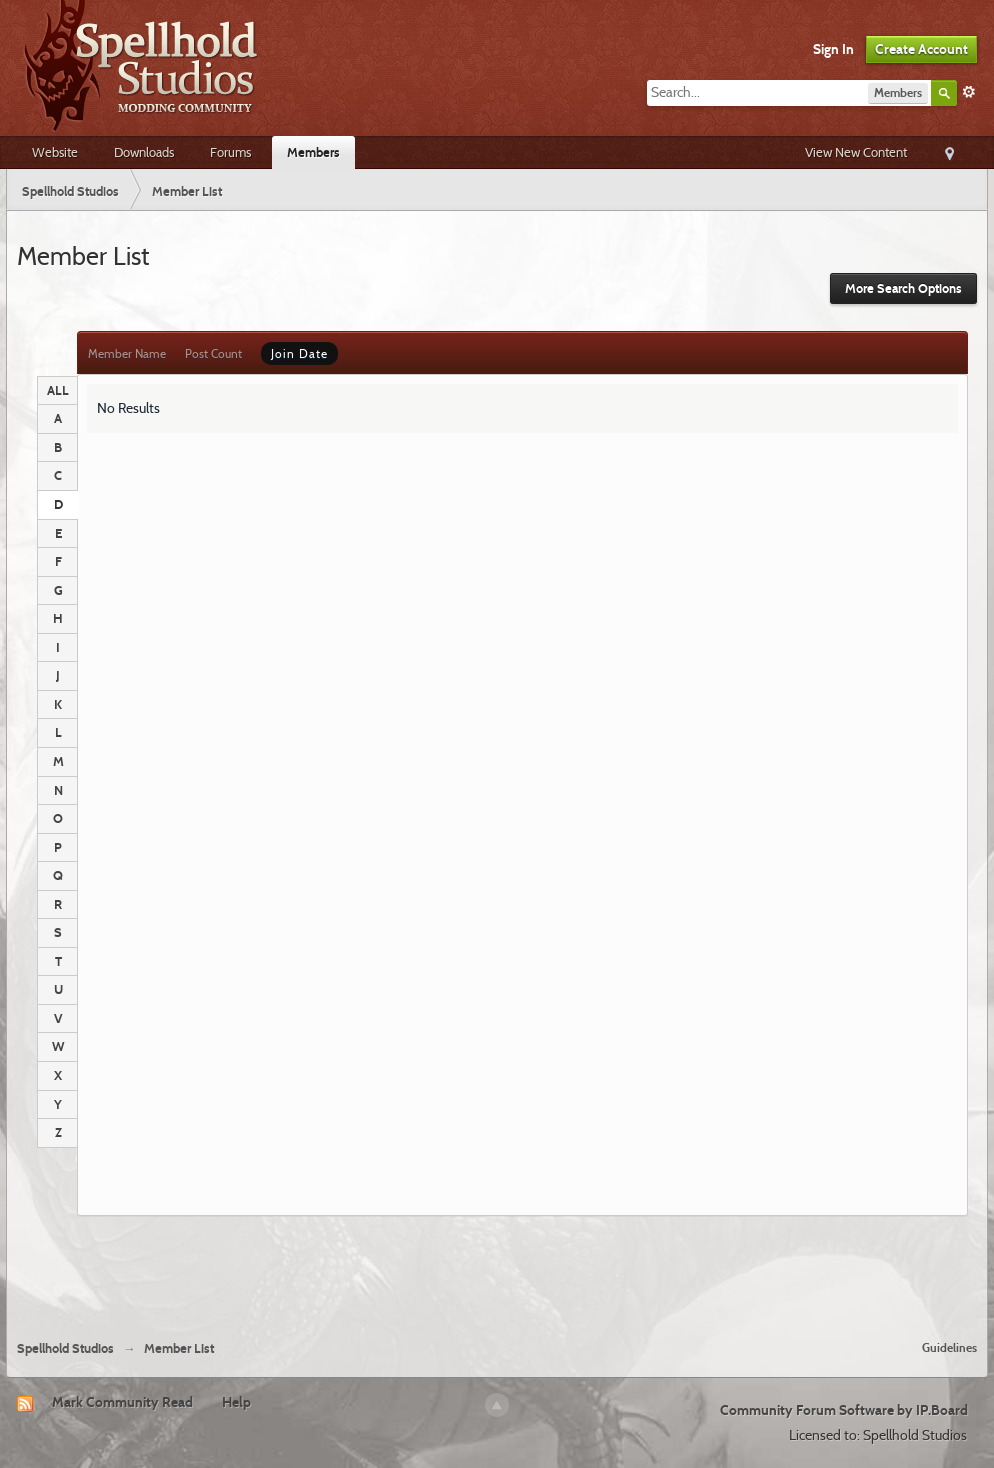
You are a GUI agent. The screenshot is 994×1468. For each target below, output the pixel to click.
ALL (58, 390)
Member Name (127, 353)
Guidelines (949, 1347)
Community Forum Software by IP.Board (844, 1410)
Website (55, 152)
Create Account (921, 49)
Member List (179, 1348)
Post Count (213, 353)
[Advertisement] (497, 1270)
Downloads (144, 152)
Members (313, 152)
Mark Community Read (122, 1402)
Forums (230, 152)
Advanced (969, 92)
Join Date (299, 353)
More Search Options (903, 288)
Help (236, 1402)
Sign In (833, 49)
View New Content (856, 152)
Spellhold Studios (65, 1348)
